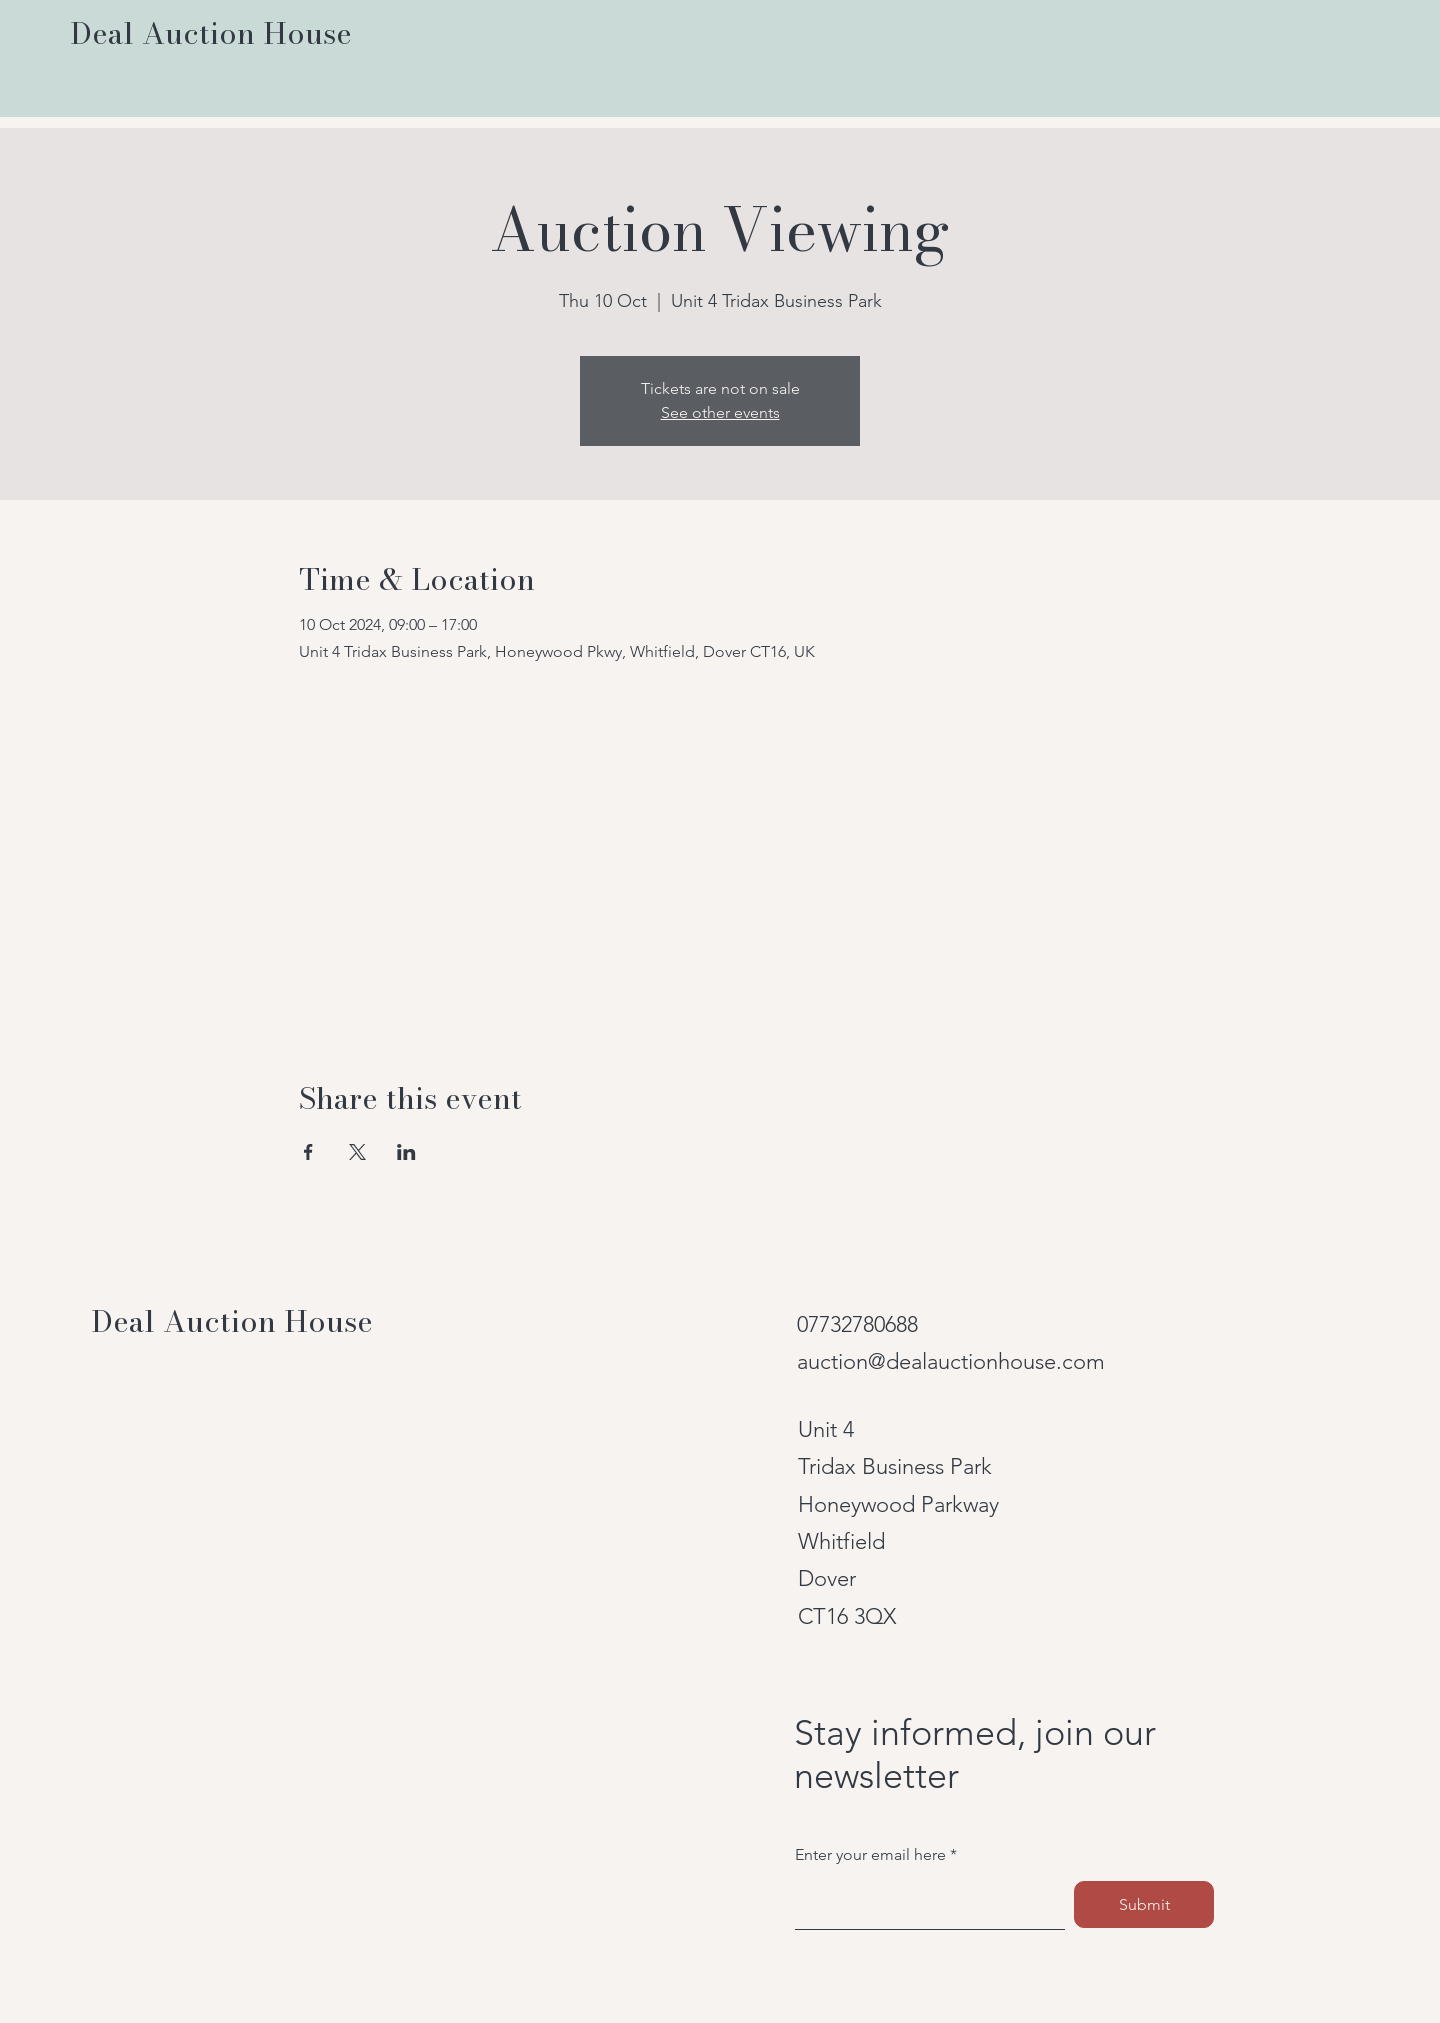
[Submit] (1144, 1904)
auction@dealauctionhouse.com (951, 1361)
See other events (720, 412)
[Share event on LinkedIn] (406, 1152)
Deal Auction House (232, 1321)
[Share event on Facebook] (308, 1152)
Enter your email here (870, 1855)
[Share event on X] (357, 1152)
